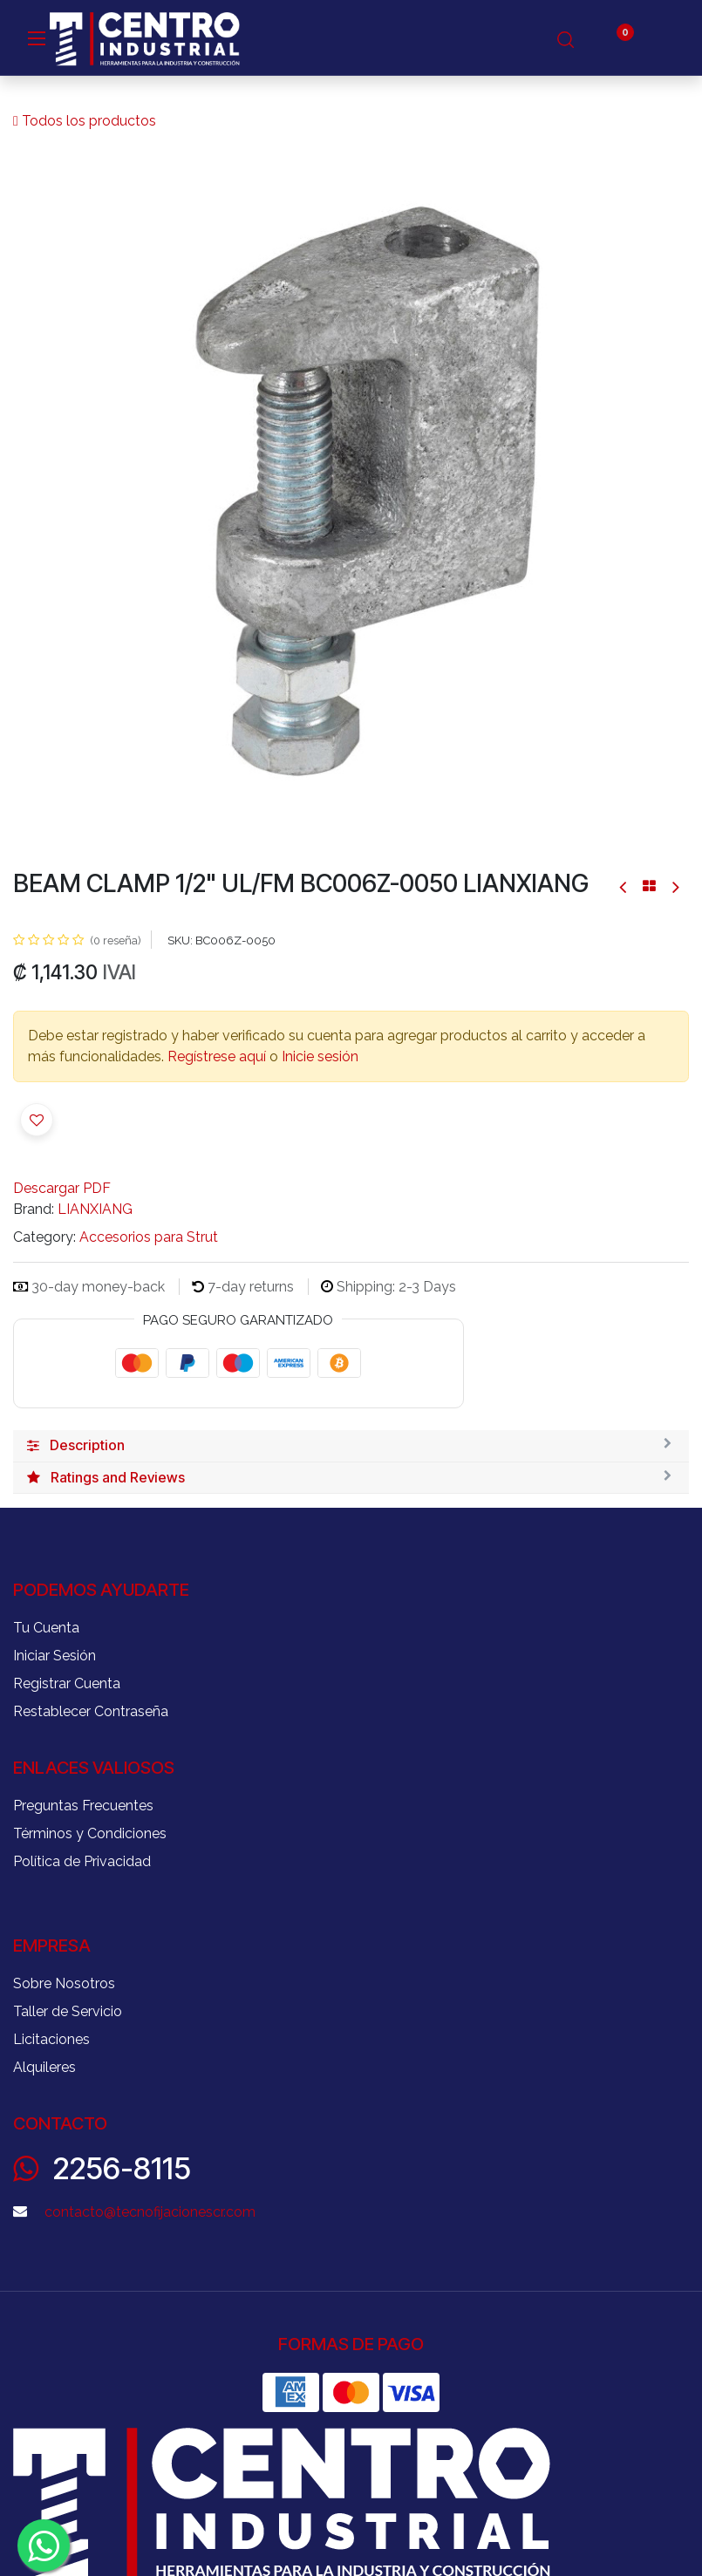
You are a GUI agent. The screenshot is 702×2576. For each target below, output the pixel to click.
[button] (36, 1119)
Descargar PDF (62, 1188)
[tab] (351, 1446)
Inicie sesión (320, 1056)
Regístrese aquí (216, 1056)
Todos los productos (84, 120)
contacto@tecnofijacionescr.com (150, 2212)
